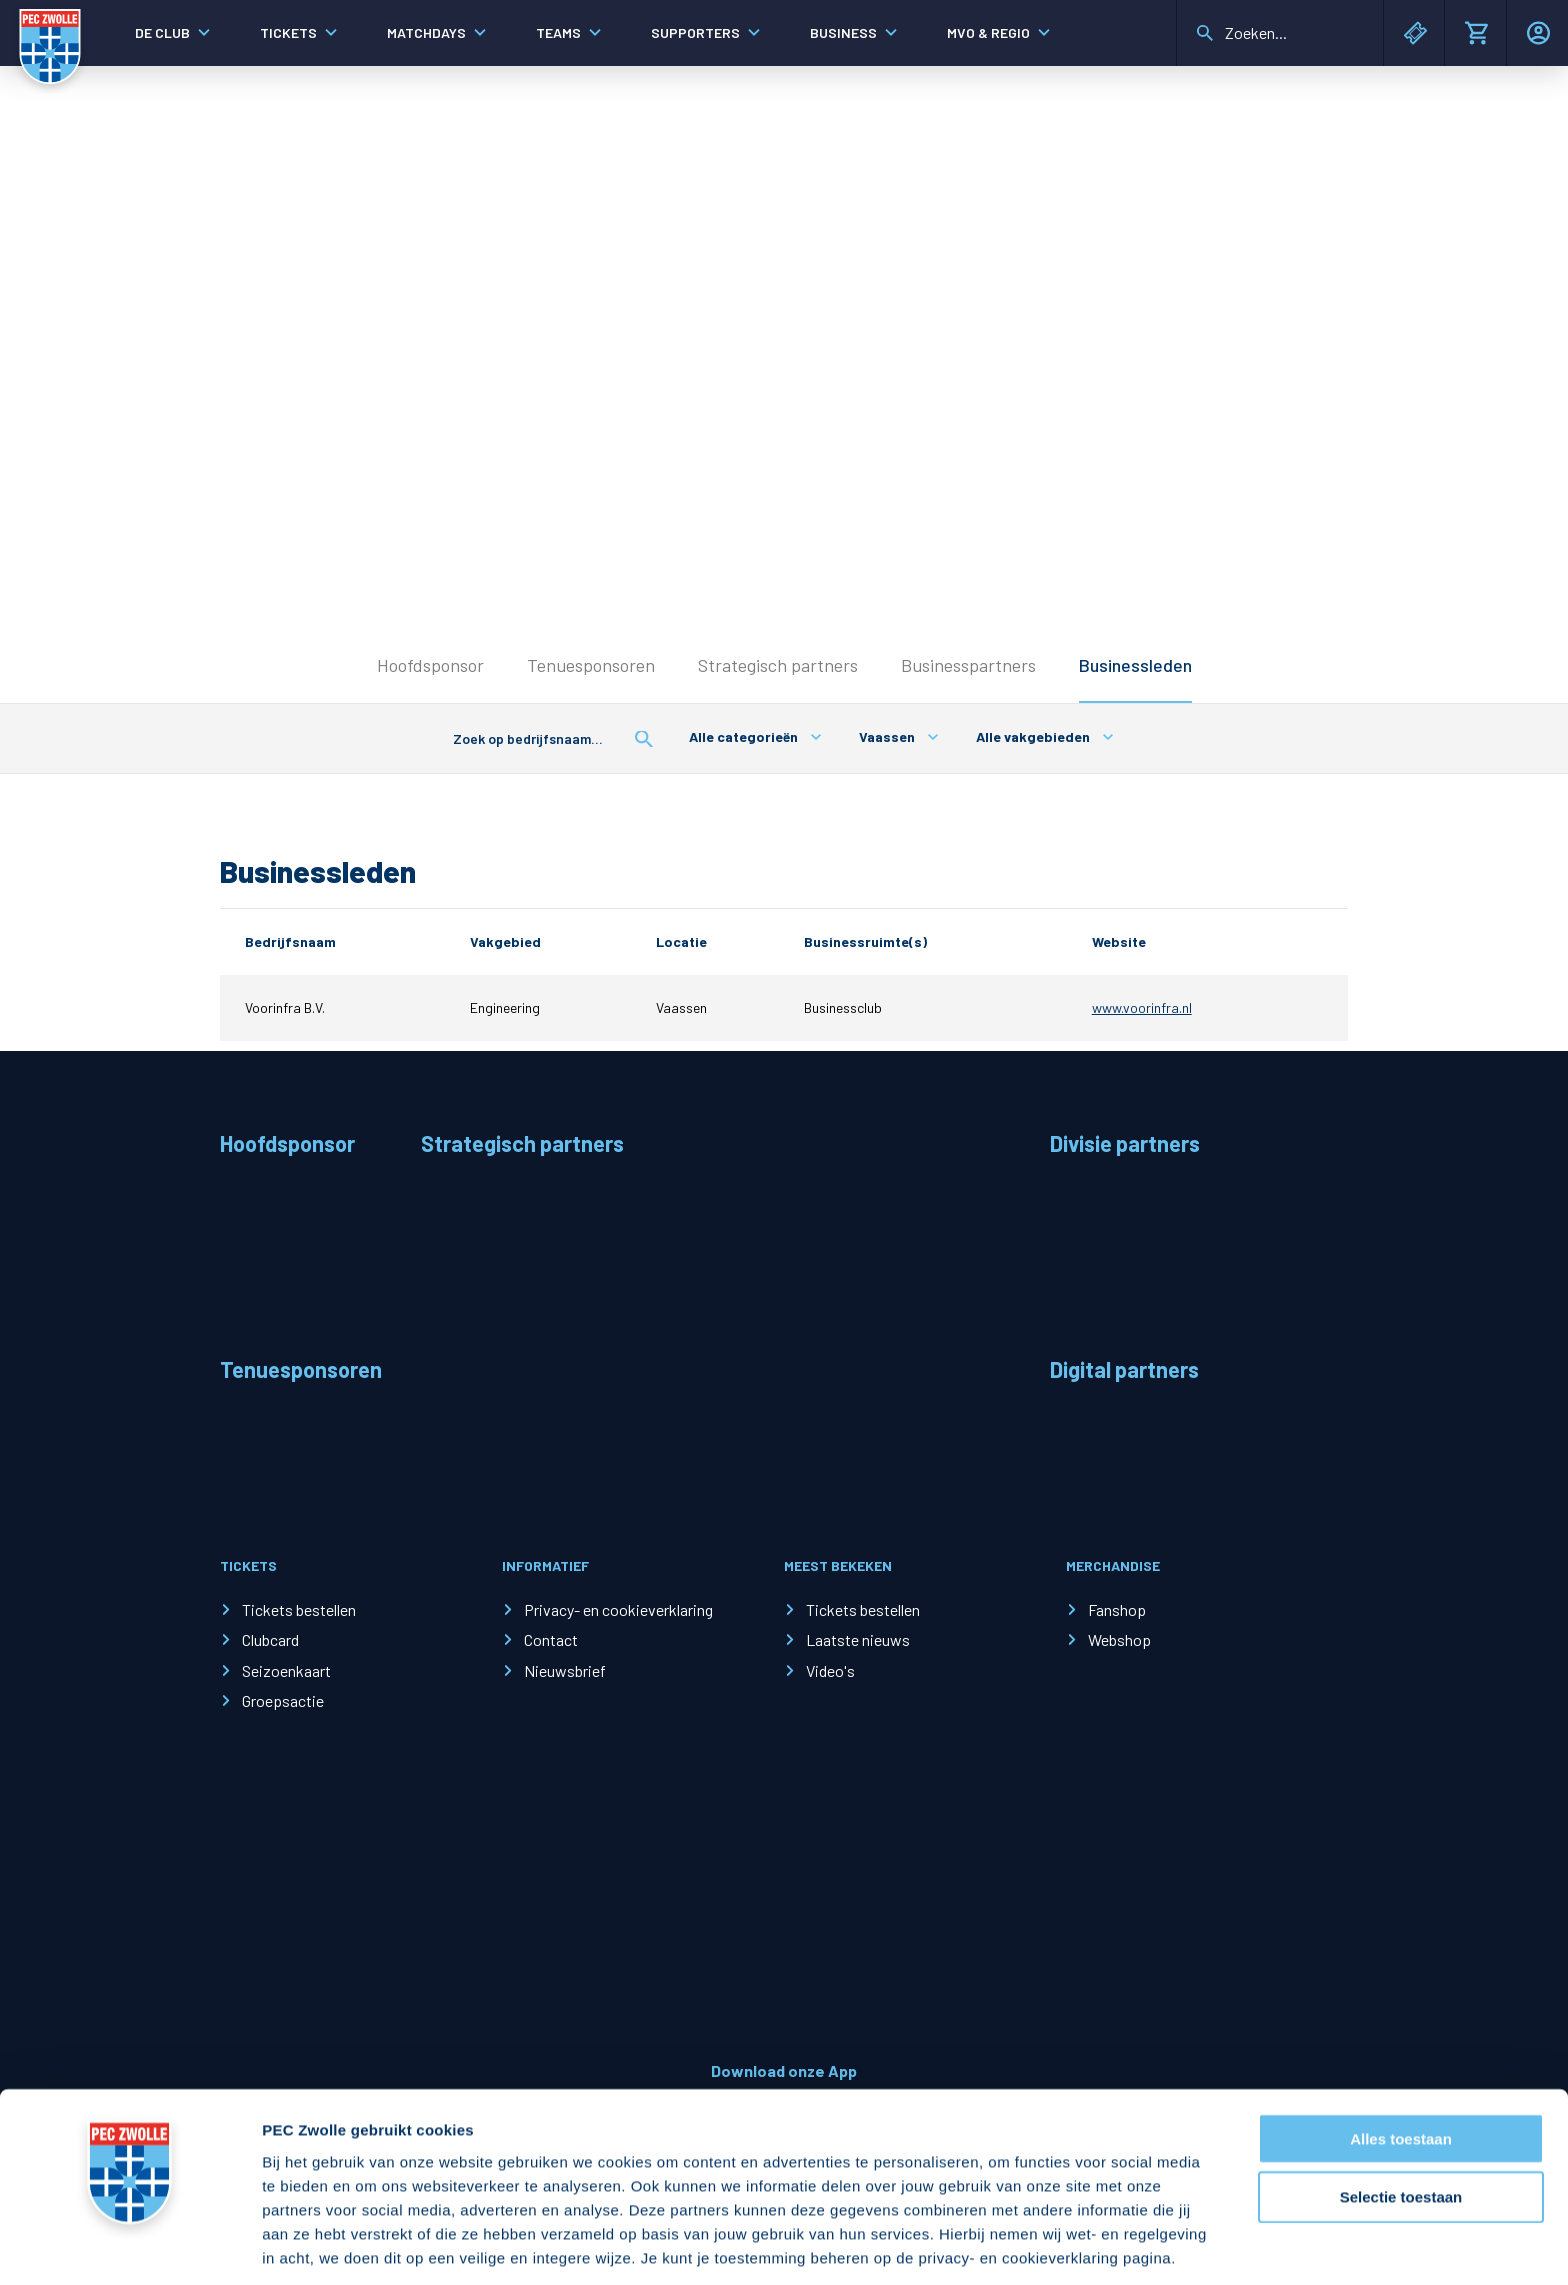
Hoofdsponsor (430, 665)
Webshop (1119, 1639)
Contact (551, 1639)
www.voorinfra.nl (1142, 1007)
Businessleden (1135, 665)
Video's (830, 1670)
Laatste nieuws (858, 1639)
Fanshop (1117, 1609)
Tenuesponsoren (591, 665)
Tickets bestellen (299, 1609)
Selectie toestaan (1401, 2120)
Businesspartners (968, 665)
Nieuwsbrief (565, 1670)
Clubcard (270, 1639)
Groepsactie (283, 1700)
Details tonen (1080, 2245)
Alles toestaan (1401, 2061)
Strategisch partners (778, 665)
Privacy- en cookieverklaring (618, 1609)
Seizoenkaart (286, 1670)
